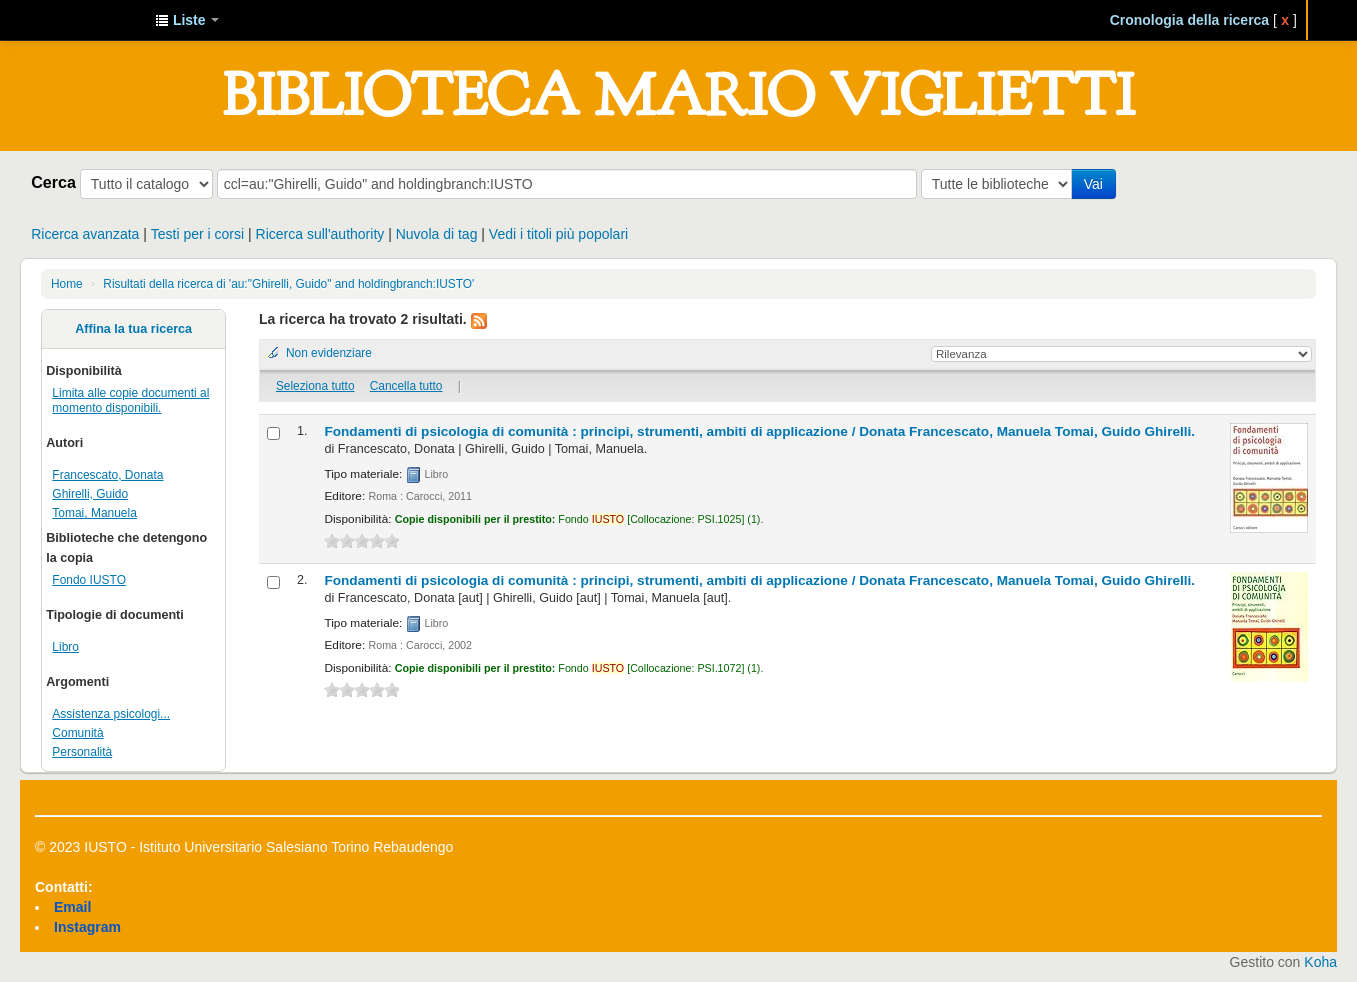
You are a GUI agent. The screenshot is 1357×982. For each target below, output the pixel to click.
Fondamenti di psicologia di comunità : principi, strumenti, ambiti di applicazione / (759, 431)
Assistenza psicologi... (111, 714)
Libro (65, 647)
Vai (1093, 184)
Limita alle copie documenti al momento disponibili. (130, 400)
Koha (1320, 962)
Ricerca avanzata (85, 234)
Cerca (53, 182)
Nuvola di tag (437, 234)
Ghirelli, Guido (90, 494)
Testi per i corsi (197, 234)
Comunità (77, 733)
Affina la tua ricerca (133, 329)
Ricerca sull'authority (320, 234)
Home (67, 284)
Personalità (82, 752)
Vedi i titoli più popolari (558, 234)
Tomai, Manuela (94, 513)
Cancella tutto (406, 386)
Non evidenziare (329, 353)
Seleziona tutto (315, 386)
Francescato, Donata (107, 475)
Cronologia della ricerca (1190, 20)
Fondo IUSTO (89, 580)
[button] (187, 20)
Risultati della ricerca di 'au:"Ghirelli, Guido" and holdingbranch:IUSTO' (288, 284)
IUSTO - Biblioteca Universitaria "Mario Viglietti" (90, 20)
